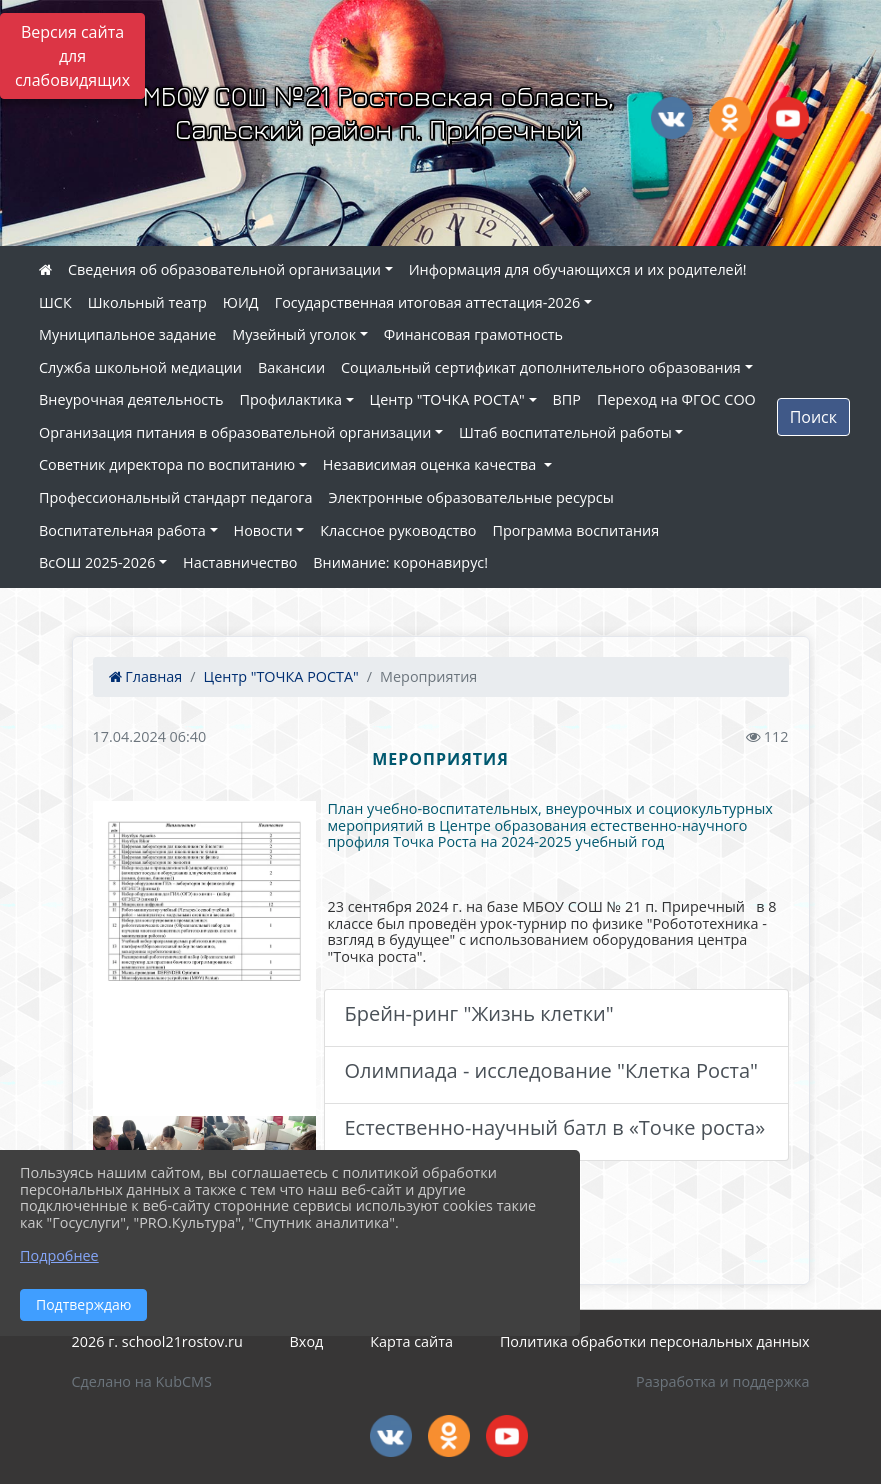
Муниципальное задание (127, 334)
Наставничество (240, 562)
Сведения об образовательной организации (224, 269)
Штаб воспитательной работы (565, 432)
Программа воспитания (576, 530)
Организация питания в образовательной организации (235, 432)
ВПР (567, 399)
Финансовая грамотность (473, 334)
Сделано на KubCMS (142, 1381)
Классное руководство (398, 530)
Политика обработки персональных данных (655, 1341)
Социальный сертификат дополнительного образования (541, 367)
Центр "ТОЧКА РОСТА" (447, 399)
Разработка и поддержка (722, 1381)
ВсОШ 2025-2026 (97, 562)
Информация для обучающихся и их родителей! (578, 269)
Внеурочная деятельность (131, 399)
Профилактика (291, 399)
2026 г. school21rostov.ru (157, 1341)
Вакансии (291, 367)
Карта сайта (411, 1341)
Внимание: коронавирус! (400, 562)
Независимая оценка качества (431, 464)
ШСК (55, 302)
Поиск (813, 417)
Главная (146, 676)
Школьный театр (147, 302)
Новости (263, 530)
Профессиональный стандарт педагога (175, 497)
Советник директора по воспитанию (167, 464)
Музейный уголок (294, 334)
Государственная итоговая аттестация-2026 (428, 302)
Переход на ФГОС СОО (676, 399)
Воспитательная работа (122, 530)
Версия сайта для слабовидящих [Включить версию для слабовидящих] (72, 56)
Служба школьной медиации (140, 367)
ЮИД (241, 302)
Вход (307, 1341)
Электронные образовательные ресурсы (470, 497)
